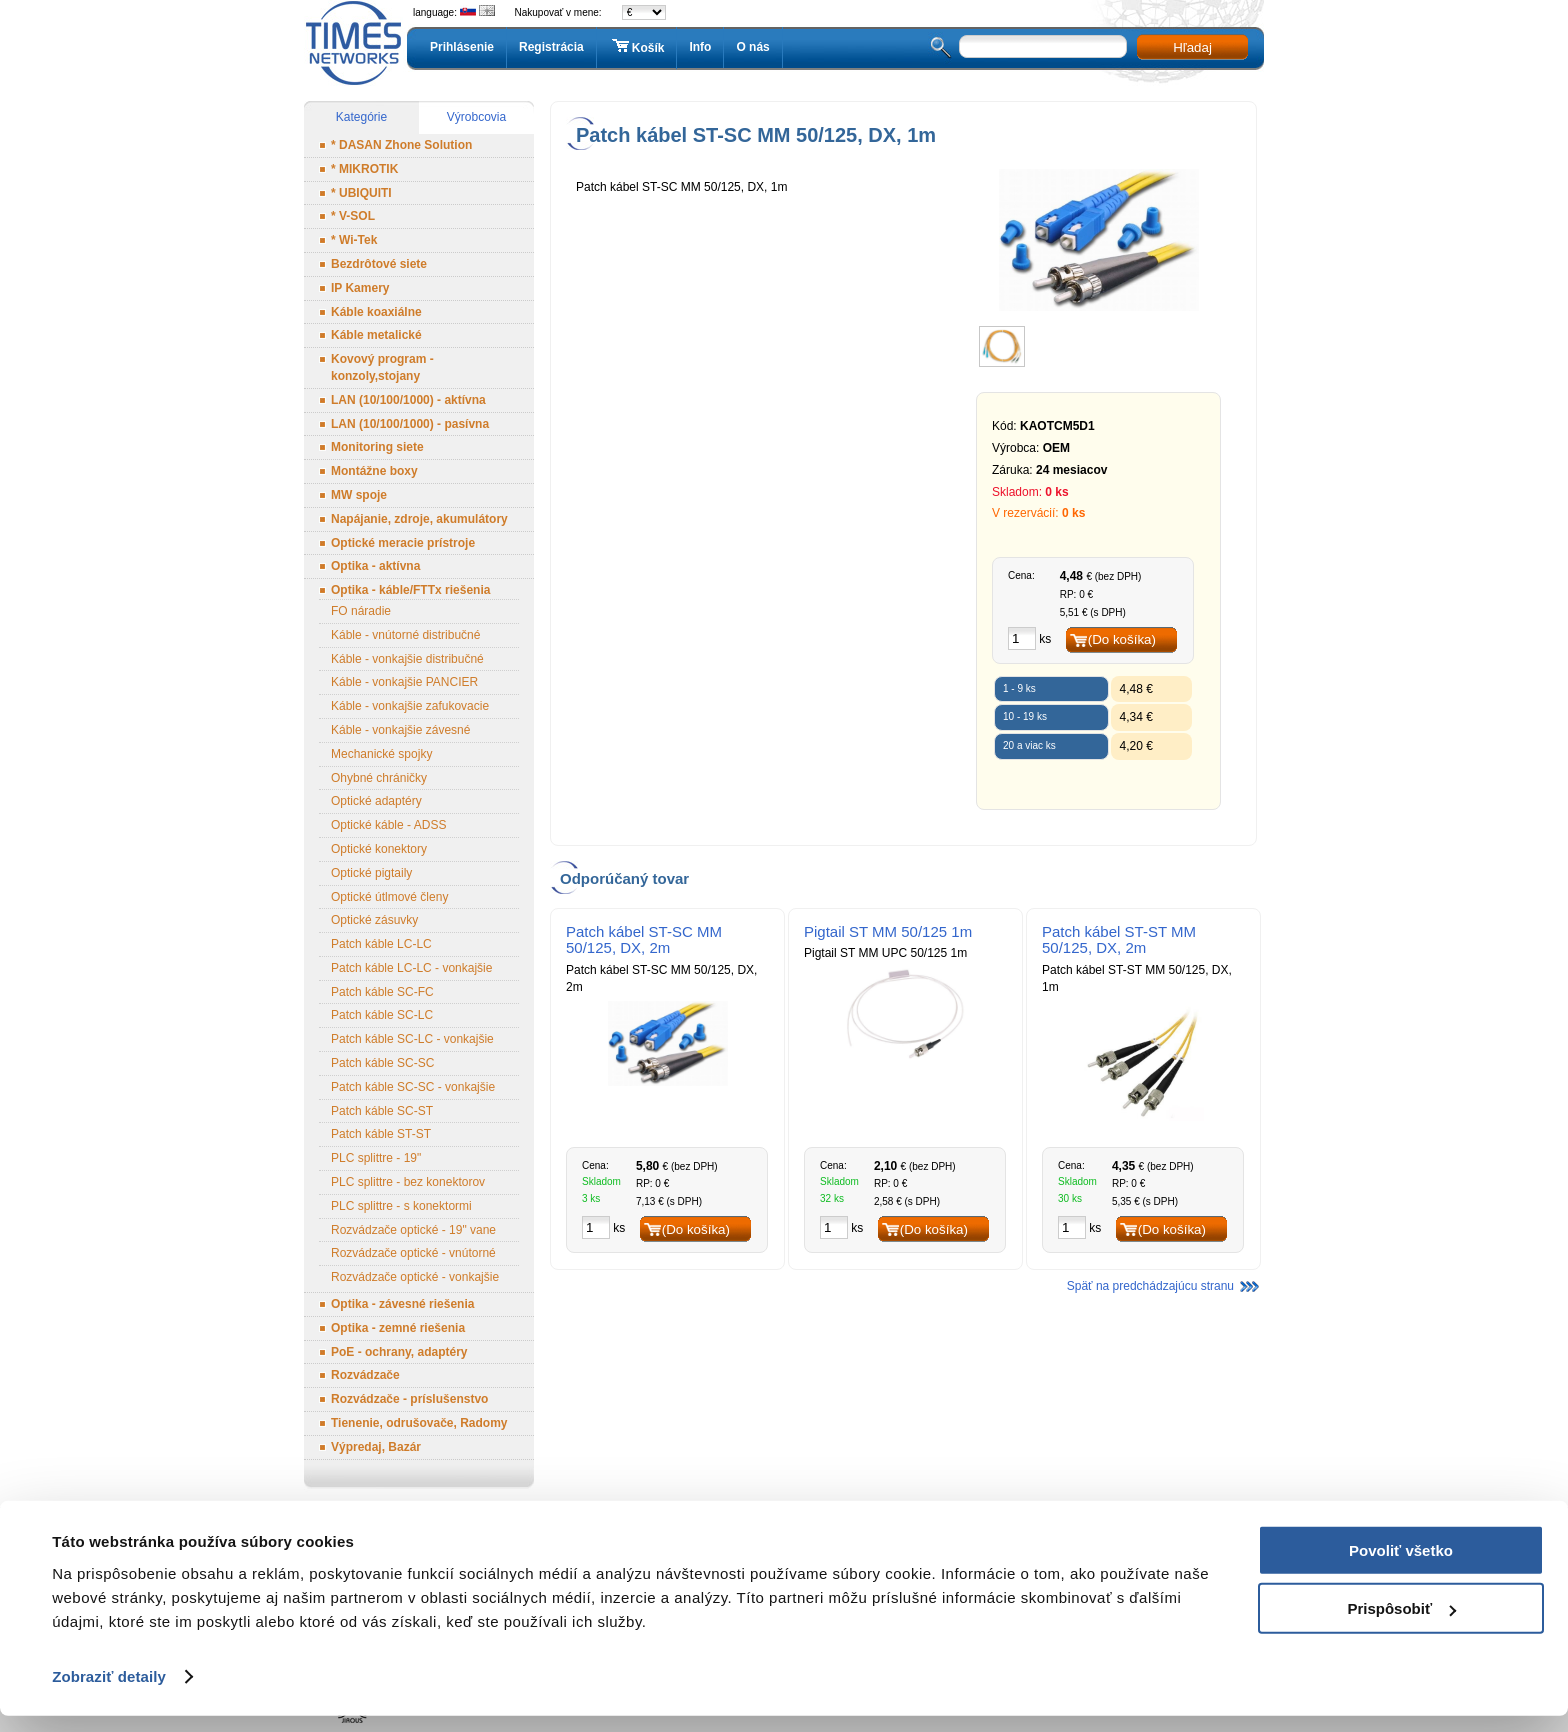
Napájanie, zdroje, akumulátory (419, 519)
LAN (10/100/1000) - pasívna (410, 424)
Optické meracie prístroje (403, 543)
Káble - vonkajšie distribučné (407, 659)
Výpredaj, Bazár (376, 1447)
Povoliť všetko (1401, 1566)
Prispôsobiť (1401, 1624)
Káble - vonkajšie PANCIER (404, 682)
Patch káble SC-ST (382, 1111)
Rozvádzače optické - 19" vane (413, 1230)
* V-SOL (353, 216)
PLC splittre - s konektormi (401, 1206)
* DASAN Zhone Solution (401, 145)
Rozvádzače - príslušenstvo (409, 1399)
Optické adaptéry (376, 801)
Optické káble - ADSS (388, 825)
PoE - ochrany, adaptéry (399, 1352)
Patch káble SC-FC (382, 992)
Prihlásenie (462, 47)
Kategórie (361, 117)
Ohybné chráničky (379, 778)
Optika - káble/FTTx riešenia (410, 590)
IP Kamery (360, 288)
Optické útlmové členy (389, 897)
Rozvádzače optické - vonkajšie (415, 1277)
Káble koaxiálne (376, 312)
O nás (752, 47)
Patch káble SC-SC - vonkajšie (413, 1087)
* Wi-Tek (354, 240)
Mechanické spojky (381, 754)
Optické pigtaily (371, 873)
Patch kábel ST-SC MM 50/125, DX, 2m (644, 940)
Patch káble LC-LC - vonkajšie (411, 968)
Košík (637, 47)
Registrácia (551, 47)
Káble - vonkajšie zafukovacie (410, 706)
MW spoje (359, 495)
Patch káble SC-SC (382, 1063)
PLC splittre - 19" (376, 1158)
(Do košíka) (1122, 639)
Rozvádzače (365, 1375)
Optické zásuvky (374, 920)
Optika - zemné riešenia (398, 1328)
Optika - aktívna (375, 566)
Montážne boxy (374, 471)
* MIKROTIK (364, 169)
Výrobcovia (476, 117)
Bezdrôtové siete (379, 264)
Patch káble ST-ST (381, 1134)
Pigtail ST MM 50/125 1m (888, 931)
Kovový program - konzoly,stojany (382, 367)
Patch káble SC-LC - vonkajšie (412, 1039)
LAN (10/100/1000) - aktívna (408, 400)
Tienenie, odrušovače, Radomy (419, 1423)
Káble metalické (376, 335)
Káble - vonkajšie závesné (400, 730)
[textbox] (1043, 46)
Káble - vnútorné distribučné (405, 635)
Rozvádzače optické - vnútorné (413, 1253)
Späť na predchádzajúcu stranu (1150, 1286)
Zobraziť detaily (109, 1692)
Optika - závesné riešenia (402, 1304)
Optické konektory (379, 849)
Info (700, 47)
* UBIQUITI (361, 193)
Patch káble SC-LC (382, 1015)
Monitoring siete (377, 447)
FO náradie (361, 611)
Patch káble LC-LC (381, 944)
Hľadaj (1192, 47)
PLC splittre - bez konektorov (408, 1182)
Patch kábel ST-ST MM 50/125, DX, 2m (1119, 940)
